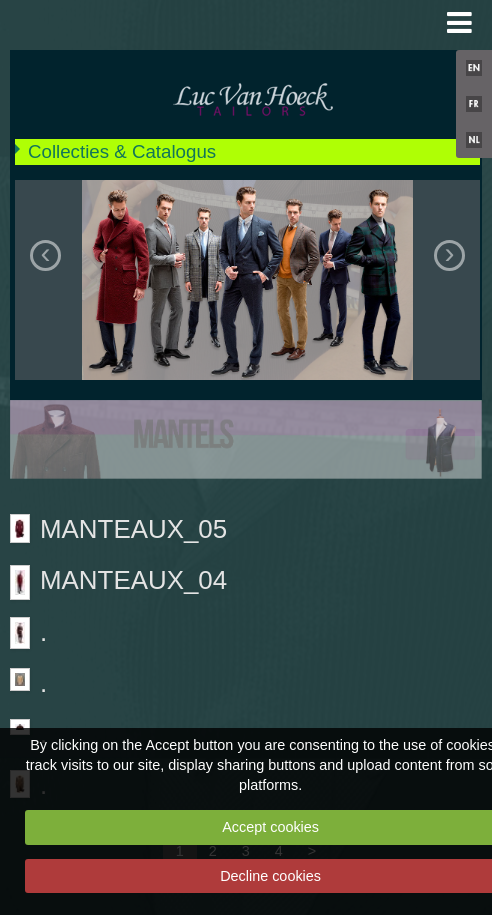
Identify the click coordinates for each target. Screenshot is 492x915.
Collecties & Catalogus (122, 151)
